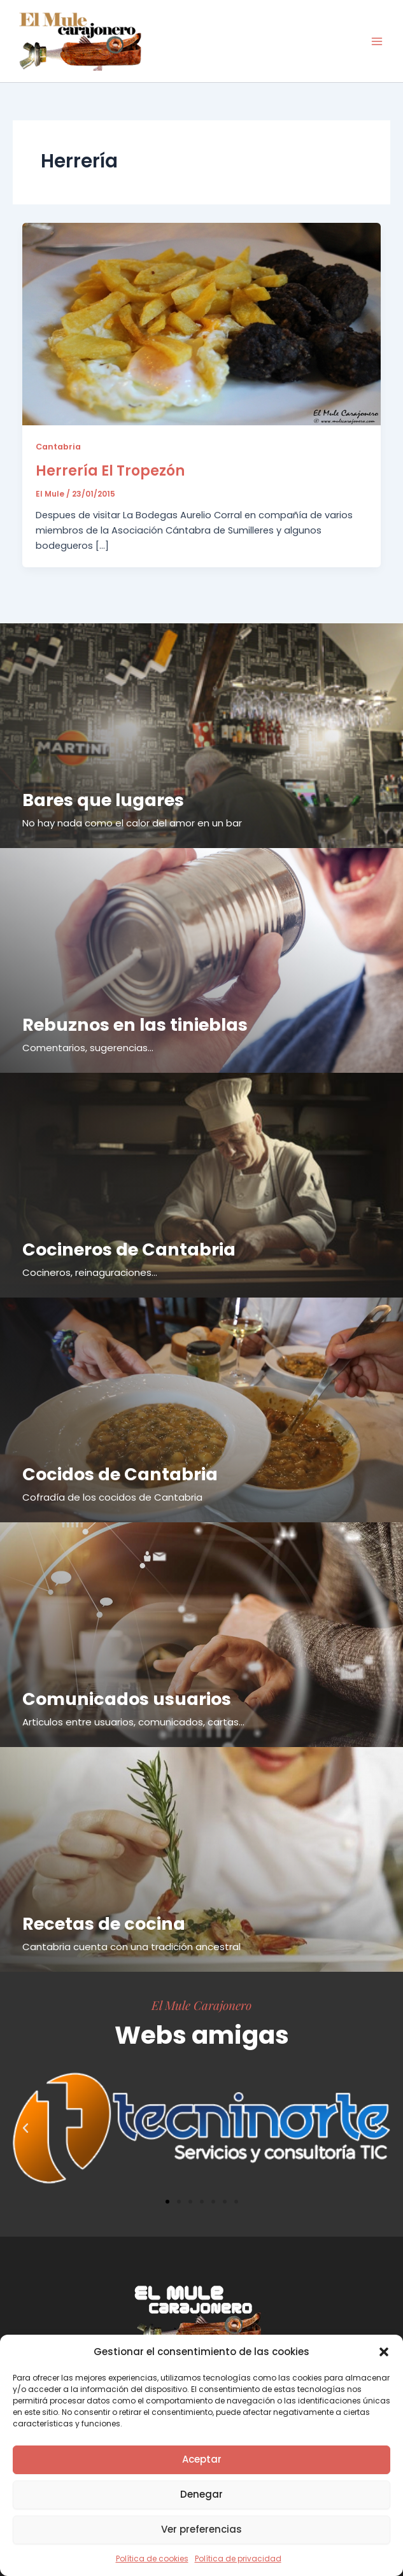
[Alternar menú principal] (377, 41)
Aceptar (202, 2459)
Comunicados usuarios (126, 1699)
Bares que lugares (103, 800)
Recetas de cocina (103, 1924)
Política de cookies (152, 2558)
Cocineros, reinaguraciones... (89, 1272)
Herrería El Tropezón (110, 471)
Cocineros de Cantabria (129, 1249)
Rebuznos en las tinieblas (135, 1025)
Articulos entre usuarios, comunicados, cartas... (133, 1722)
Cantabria (58, 446)
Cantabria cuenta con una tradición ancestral (131, 1946)
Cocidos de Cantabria (120, 1474)
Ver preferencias (201, 2529)
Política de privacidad (238, 2558)
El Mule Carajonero (201, 2005)
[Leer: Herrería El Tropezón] (201, 323)
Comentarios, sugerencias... (87, 1047)
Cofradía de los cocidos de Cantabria (112, 1497)
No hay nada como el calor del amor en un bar (132, 823)
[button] (384, 2352)
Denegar (201, 2494)
